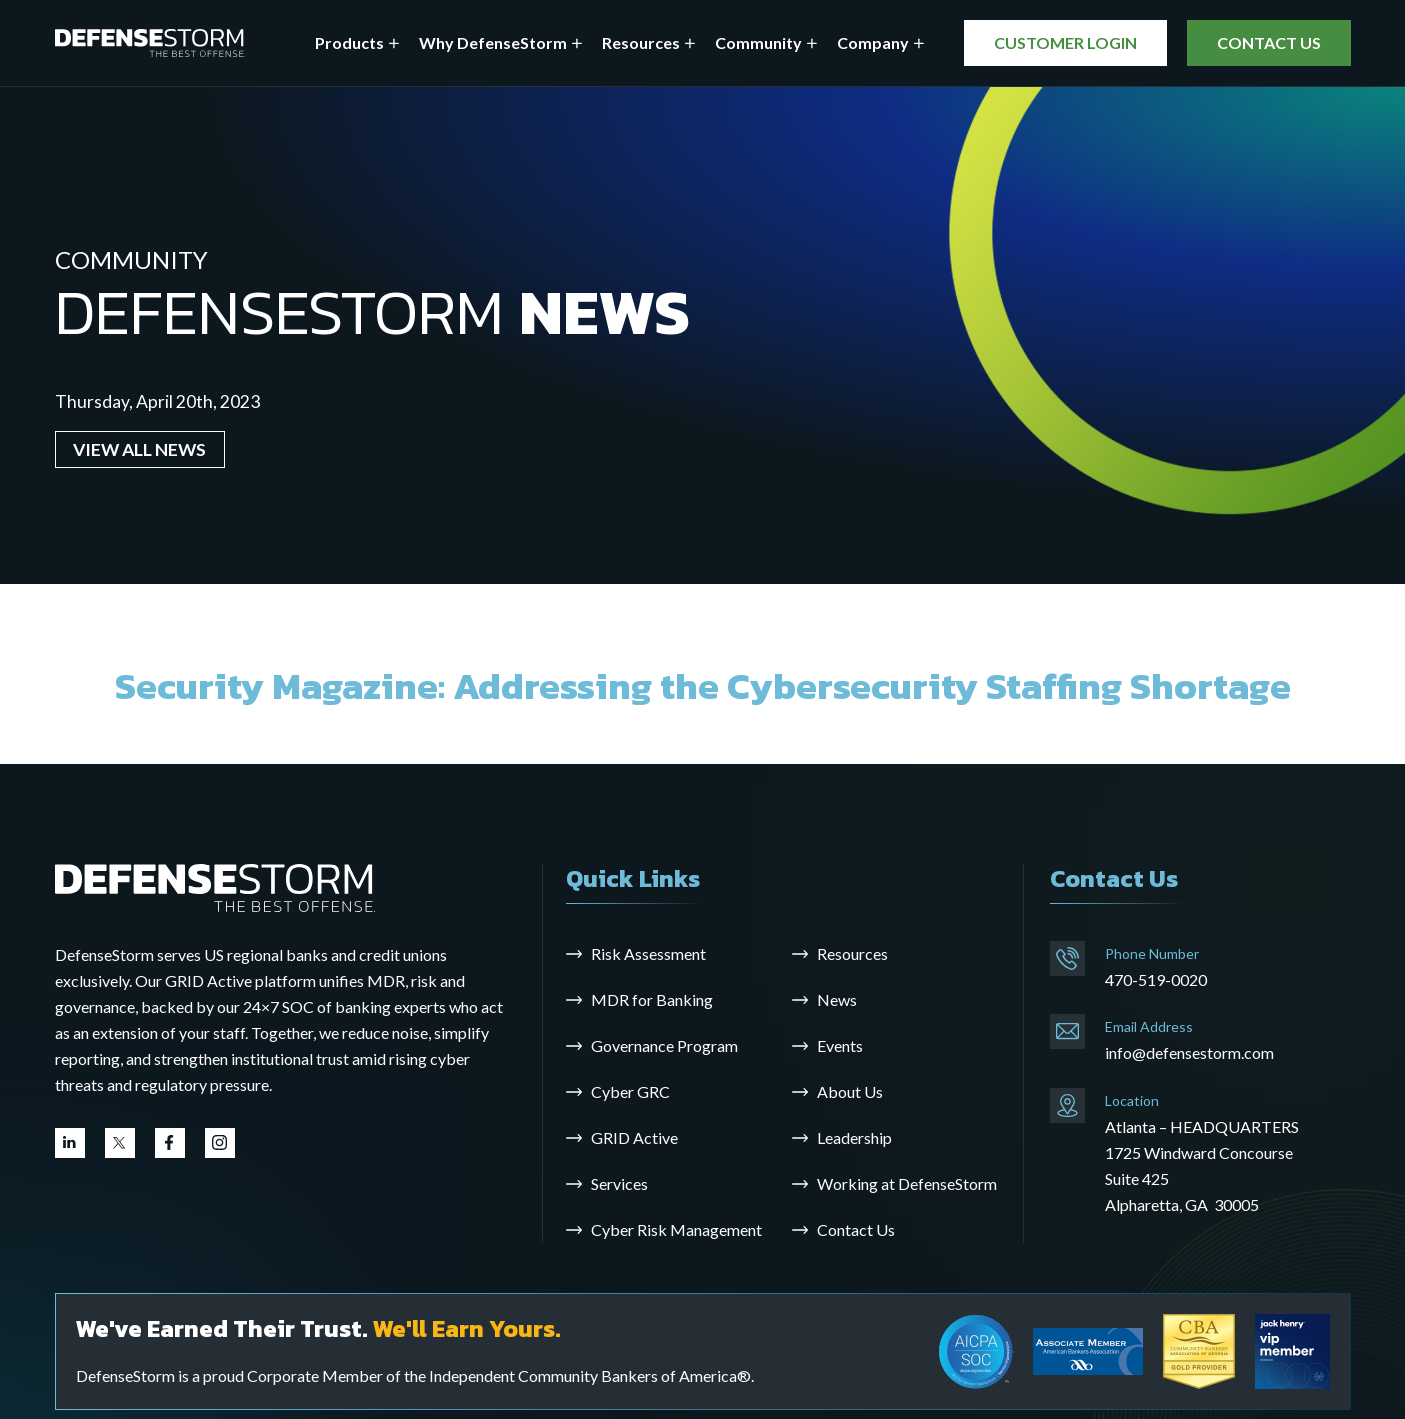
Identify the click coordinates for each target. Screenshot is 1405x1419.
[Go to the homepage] (215, 886)
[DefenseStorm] (150, 43)
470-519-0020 (1156, 979)
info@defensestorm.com (1189, 1052)
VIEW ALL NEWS (139, 449)
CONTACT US (1269, 42)
